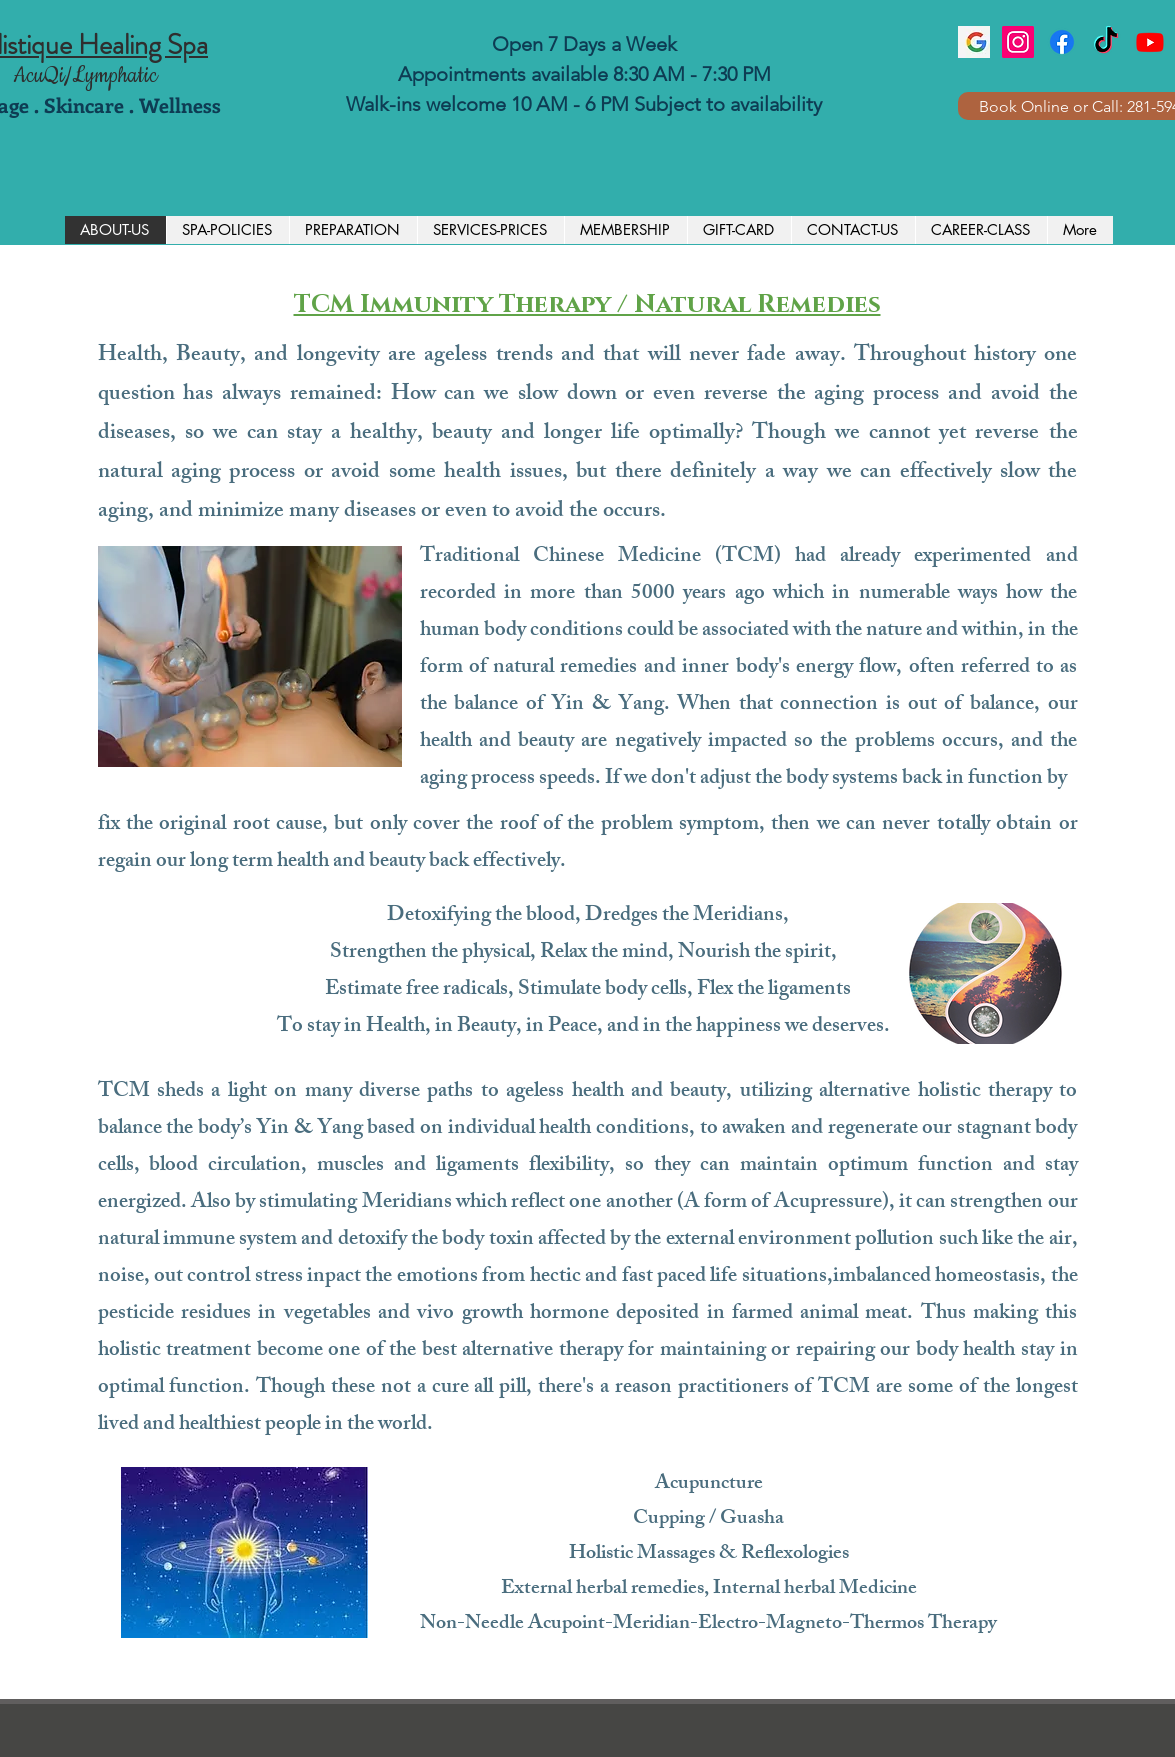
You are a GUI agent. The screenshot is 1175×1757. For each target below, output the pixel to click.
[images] (974, 42)
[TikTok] (1106, 42)
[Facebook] (1062, 42)
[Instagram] (1018, 42)
